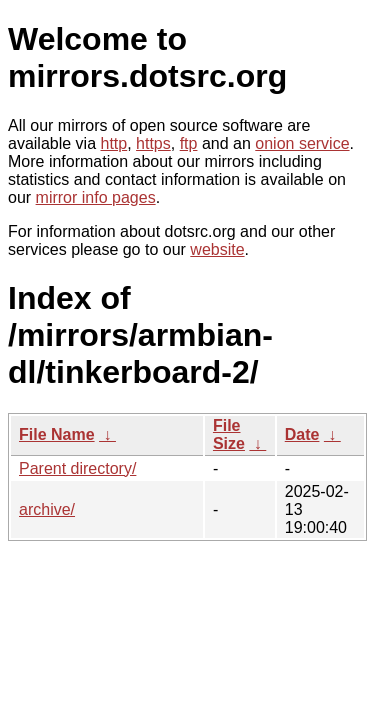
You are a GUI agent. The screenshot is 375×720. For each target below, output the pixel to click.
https (153, 143)
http (114, 143)
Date (302, 434)
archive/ (47, 509)
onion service (302, 143)
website (217, 249)
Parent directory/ (77, 468)
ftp (189, 143)
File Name (57, 434)
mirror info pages (96, 197)
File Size (229, 434)
